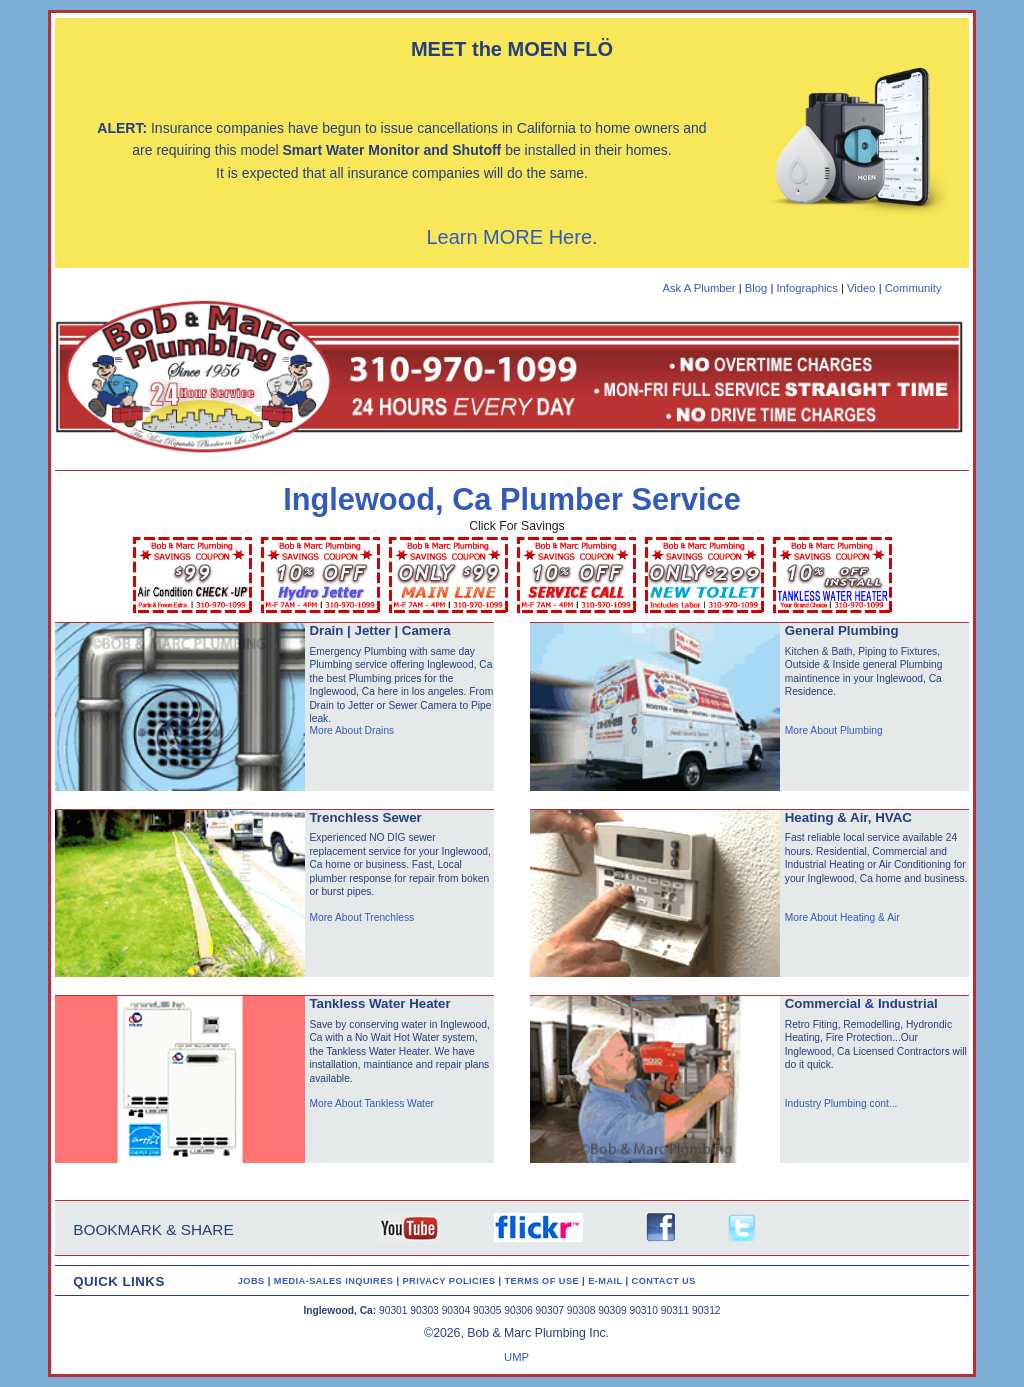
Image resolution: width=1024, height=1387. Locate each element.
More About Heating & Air (842, 917)
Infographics (806, 288)
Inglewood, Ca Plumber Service (512, 499)
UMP (516, 1357)
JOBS (251, 1281)
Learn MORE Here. (511, 237)
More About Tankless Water (371, 1103)
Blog (756, 288)
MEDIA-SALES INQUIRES (335, 1281)
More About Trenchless (361, 917)
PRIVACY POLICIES (451, 1281)
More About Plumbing (834, 730)
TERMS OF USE (544, 1281)
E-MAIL (606, 1281)
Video (861, 288)
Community (913, 288)
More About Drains (351, 730)
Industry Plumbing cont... (841, 1103)
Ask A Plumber (698, 288)
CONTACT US (664, 1281)
